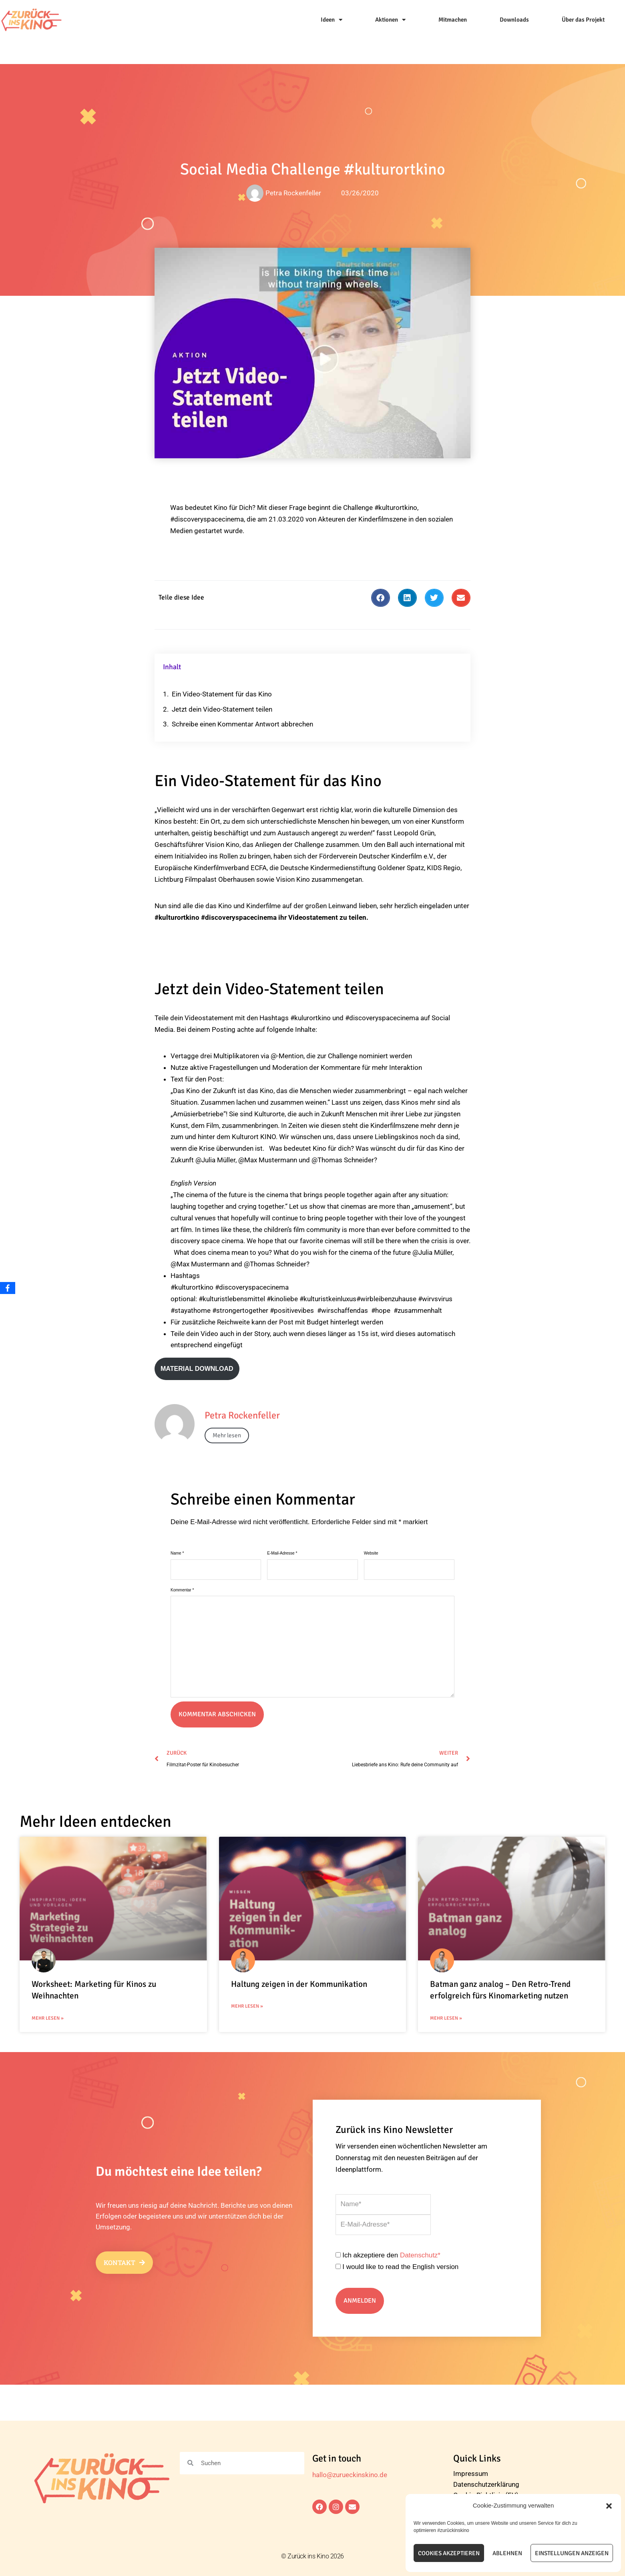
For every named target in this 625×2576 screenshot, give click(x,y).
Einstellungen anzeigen (572, 2553)
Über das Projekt (583, 19)
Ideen (331, 20)
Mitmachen (452, 19)
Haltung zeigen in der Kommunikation (299, 1984)
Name (177, 1553)
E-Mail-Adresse (282, 1553)
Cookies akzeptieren (449, 2553)
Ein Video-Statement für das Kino (222, 694)
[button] (609, 2506)
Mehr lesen (227, 1435)
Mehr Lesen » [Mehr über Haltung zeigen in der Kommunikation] (247, 2006)
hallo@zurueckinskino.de (349, 2475)
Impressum (470, 2474)
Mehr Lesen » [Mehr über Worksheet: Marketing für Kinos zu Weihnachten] (48, 2018)
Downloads (514, 19)
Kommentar (182, 1590)
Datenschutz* (420, 2255)
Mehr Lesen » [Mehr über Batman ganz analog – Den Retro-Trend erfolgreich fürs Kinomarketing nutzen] (446, 2018)
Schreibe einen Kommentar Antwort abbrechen (242, 724)
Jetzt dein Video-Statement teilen (222, 709)
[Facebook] (7, 1288)
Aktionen (390, 20)
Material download (197, 1368)
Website (371, 1553)
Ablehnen (507, 2553)
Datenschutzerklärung (486, 2484)
